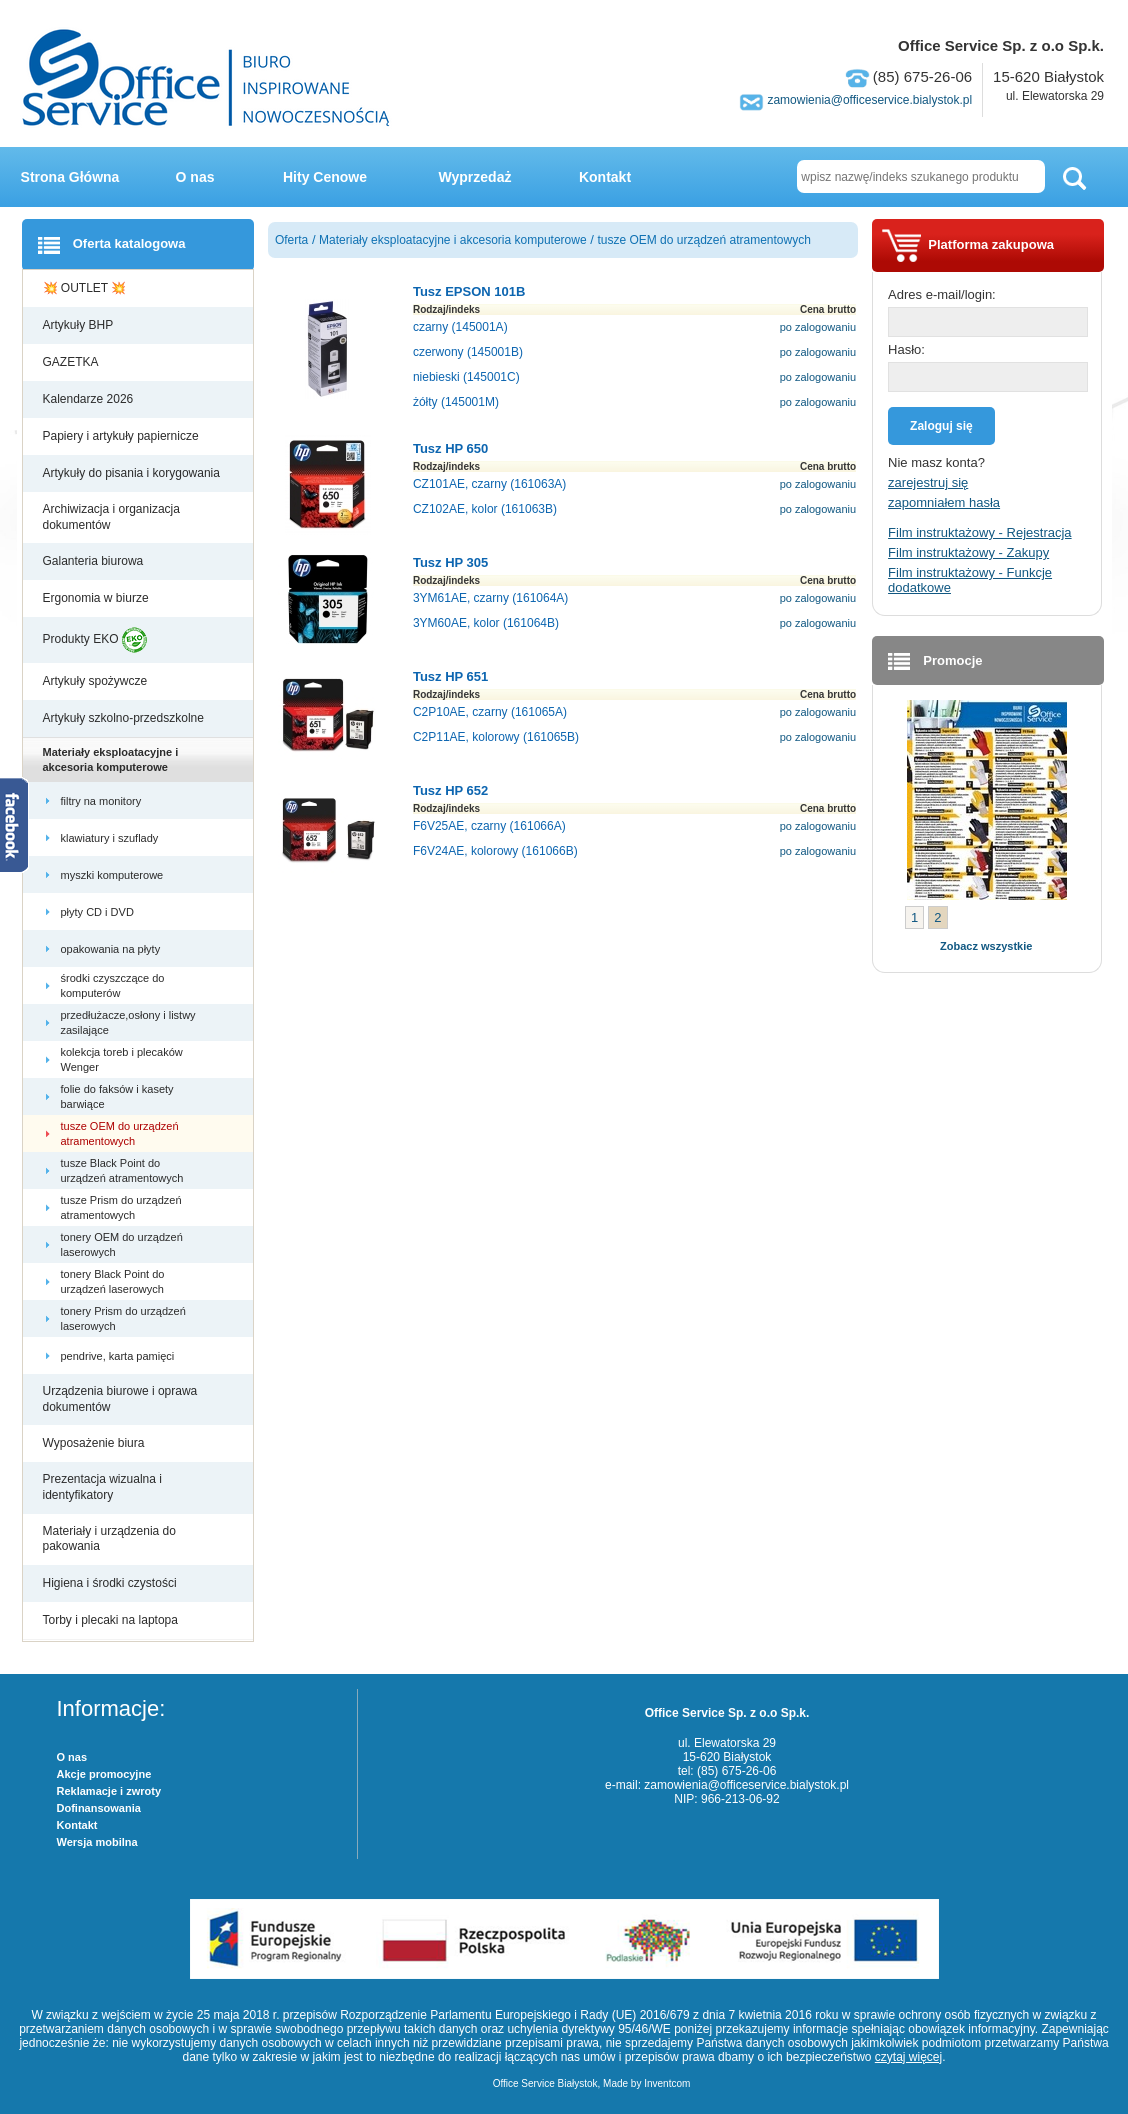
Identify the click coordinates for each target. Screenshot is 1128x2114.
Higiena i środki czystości (111, 1583)
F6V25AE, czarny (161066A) (489, 826)
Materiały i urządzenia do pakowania (109, 1539)
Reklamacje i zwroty (109, 1791)
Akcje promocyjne (104, 1774)
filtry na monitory (103, 801)
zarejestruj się (928, 482)
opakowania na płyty (112, 949)
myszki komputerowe (114, 875)
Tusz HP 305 (450, 562)
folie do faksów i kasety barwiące (117, 1096)
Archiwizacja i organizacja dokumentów (111, 517)
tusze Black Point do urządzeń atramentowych (124, 1170)
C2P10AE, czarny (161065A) (490, 712)
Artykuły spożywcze (97, 681)
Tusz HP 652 (450, 790)
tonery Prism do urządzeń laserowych (123, 1318)
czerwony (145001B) (468, 352)
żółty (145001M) (456, 402)
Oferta (291, 240)
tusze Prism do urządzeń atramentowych (121, 1207)
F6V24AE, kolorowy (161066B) (495, 851)
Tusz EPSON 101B (469, 291)
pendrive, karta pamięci (119, 1356)
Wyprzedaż (475, 177)
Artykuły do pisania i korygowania (133, 473)
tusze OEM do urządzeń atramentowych (120, 1133)
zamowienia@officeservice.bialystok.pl (869, 100)
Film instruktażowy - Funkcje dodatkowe (970, 580)
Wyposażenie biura (95, 1443)
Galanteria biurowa (95, 561)
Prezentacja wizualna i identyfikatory (102, 1487)
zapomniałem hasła (944, 502)
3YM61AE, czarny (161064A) (490, 598)
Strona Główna (70, 177)
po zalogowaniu (818, 327)
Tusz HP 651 (450, 676)
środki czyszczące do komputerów (113, 985)
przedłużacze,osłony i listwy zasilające (128, 1022)
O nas (195, 177)
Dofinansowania (99, 1808)
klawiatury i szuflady (111, 838)
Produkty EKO (95, 640)
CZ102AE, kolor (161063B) (485, 509)
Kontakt (605, 177)
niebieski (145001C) (466, 377)
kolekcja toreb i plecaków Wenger (122, 1059)
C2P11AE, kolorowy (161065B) (496, 737)
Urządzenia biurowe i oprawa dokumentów (120, 1399)
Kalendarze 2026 (90, 399)
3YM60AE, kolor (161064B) (486, 623)
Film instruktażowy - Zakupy (968, 552)
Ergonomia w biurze (97, 598)
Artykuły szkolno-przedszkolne (125, 718)
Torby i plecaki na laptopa (114, 1620)
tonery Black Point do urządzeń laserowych (114, 1281)
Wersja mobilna (97, 1842)
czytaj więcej (908, 2057)
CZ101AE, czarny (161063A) (489, 484)
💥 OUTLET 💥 (86, 288)
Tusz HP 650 (450, 448)
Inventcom (667, 2083)
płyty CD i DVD (99, 912)
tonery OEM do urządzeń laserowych (122, 1244)
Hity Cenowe (325, 177)
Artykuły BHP (80, 325)
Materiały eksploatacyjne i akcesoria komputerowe (111, 759)
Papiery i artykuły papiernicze (122, 436)
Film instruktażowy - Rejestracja (980, 532)
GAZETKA (72, 362)
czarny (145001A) (460, 327)
